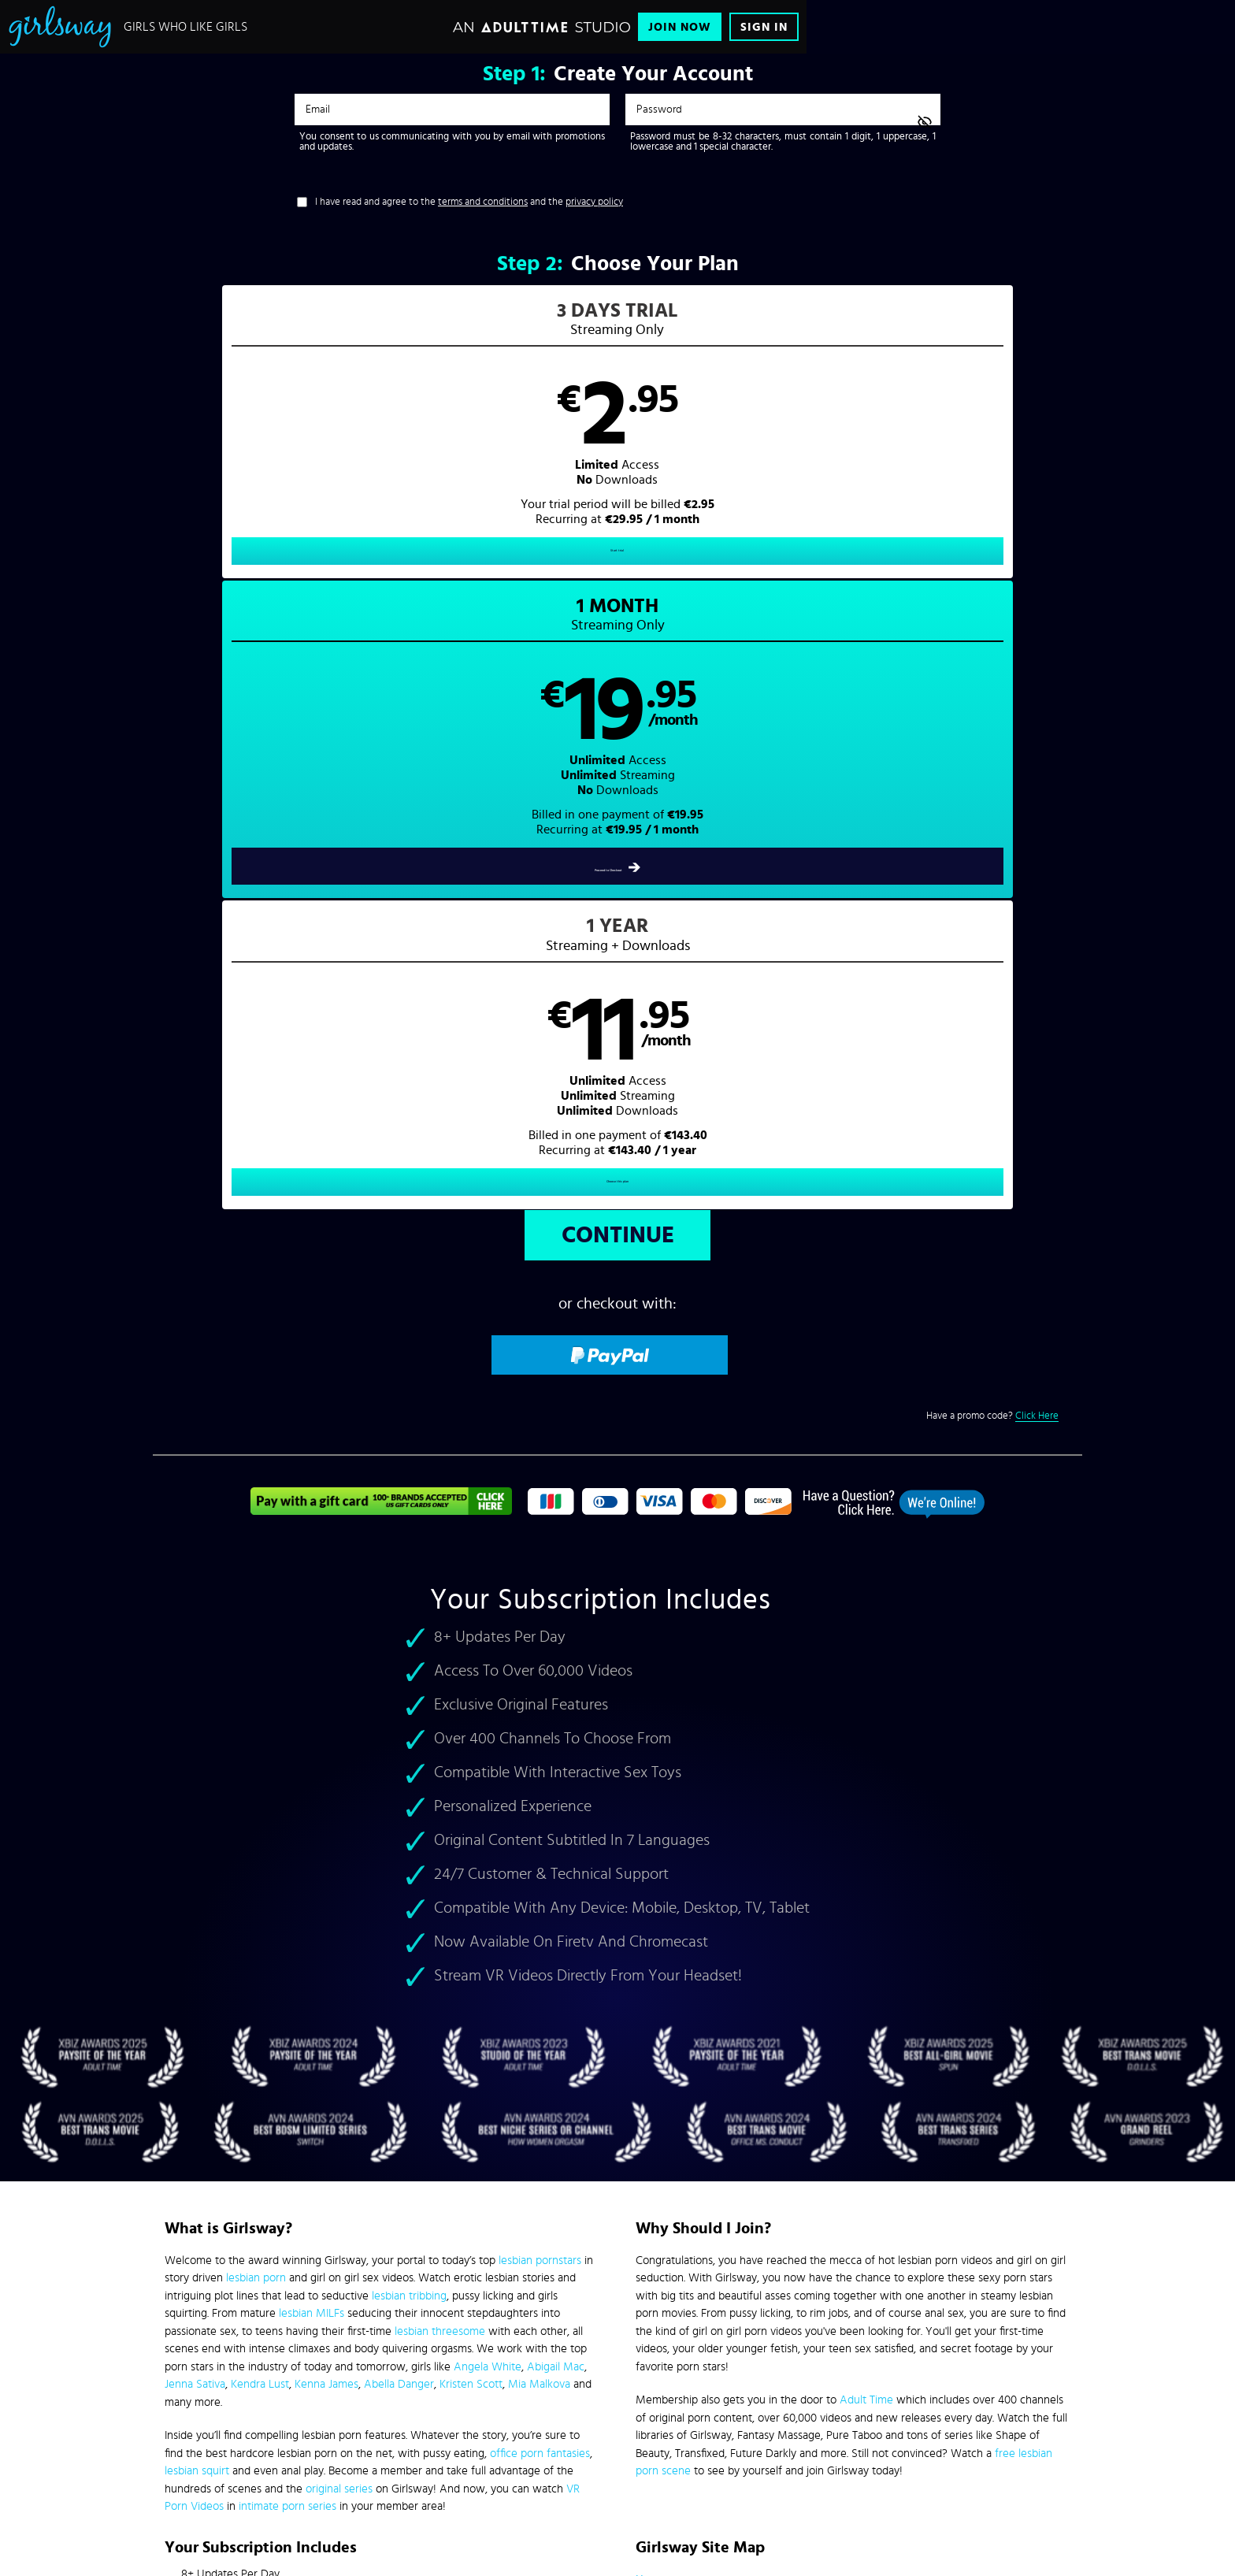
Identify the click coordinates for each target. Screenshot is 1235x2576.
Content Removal (618, 2457)
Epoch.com (360, 2445)
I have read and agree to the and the (469, 202)
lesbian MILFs (311, 1711)
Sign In (764, 27)
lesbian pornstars (540, 1658)
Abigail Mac (555, 1764)
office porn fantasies (540, 1851)
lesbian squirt (197, 1868)
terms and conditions (483, 202)
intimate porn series (287, 1904)
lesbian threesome (440, 1729)
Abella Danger (399, 1781)
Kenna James (326, 1781)
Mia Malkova (539, 1781)
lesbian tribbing (409, 1693)
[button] (385, 445)
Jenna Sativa (195, 1781)
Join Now (679, 27)
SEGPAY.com (767, 2445)
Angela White (487, 1764)
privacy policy (594, 202)
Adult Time (866, 1797)
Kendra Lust (260, 1781)
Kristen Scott (471, 1781)
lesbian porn (256, 1675)
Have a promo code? (992, 813)
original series (339, 1886)
